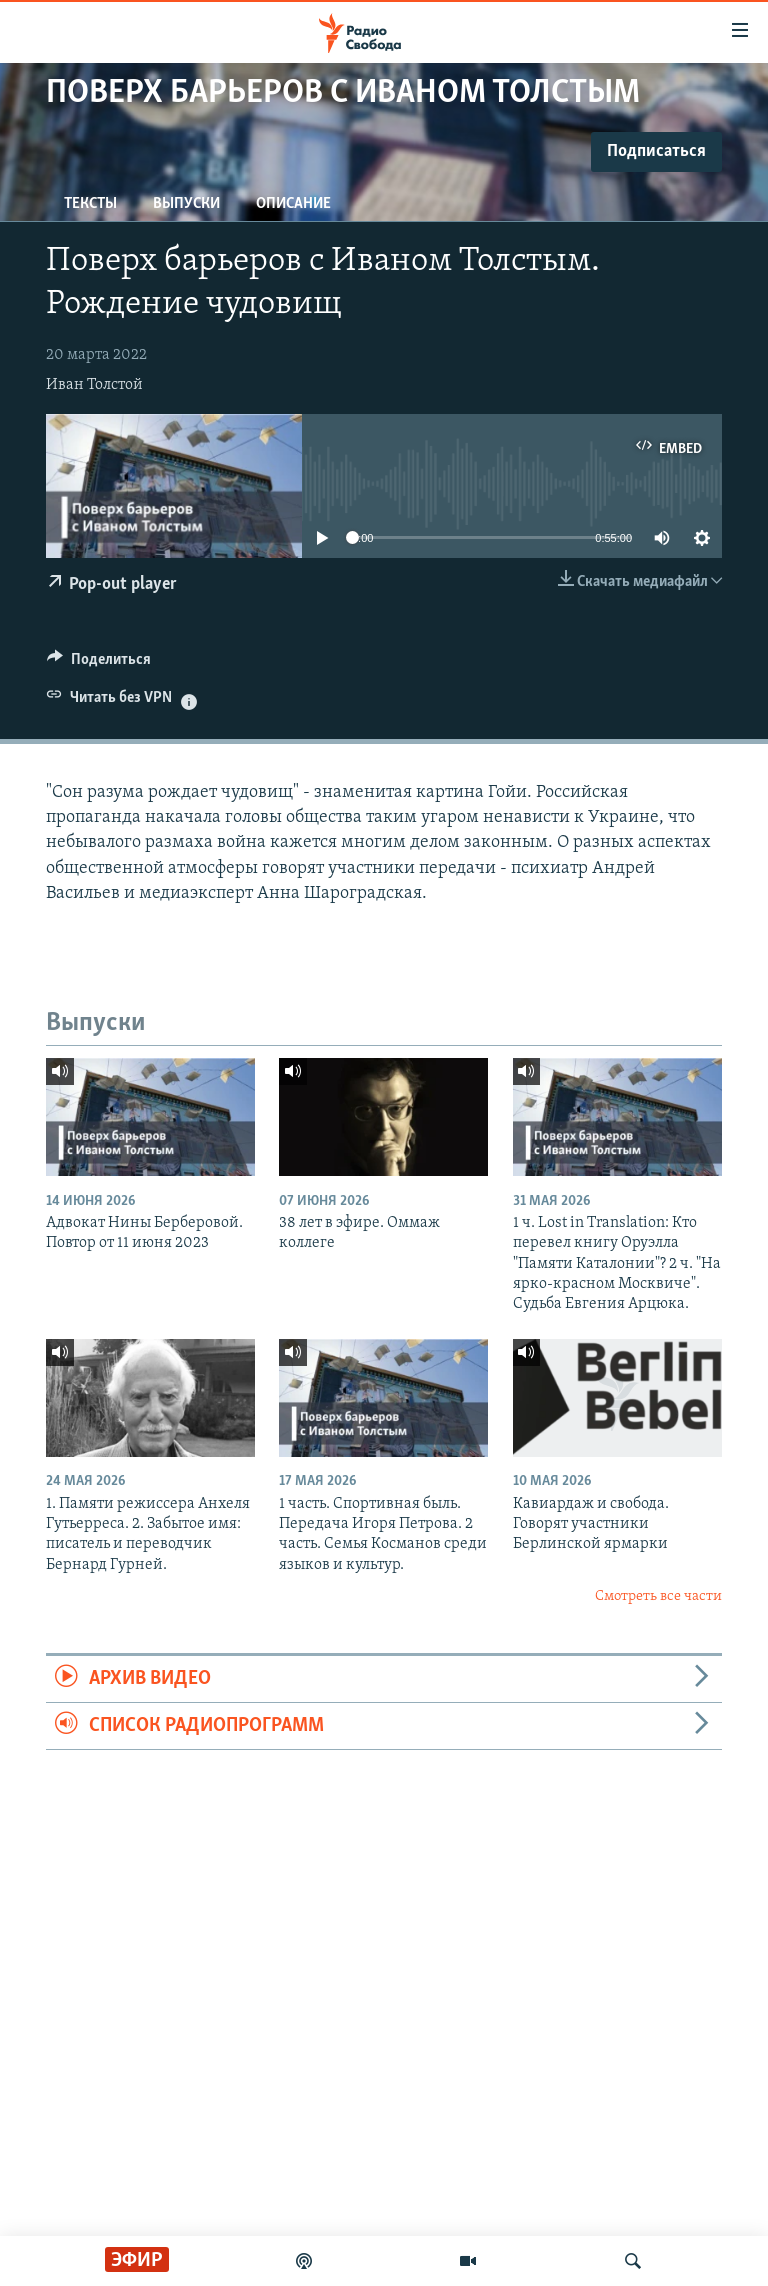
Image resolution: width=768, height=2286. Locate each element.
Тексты (90, 204)
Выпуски (186, 204)
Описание (293, 204)
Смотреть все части (658, 1596)
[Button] (99, 664)
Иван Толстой (94, 385)
